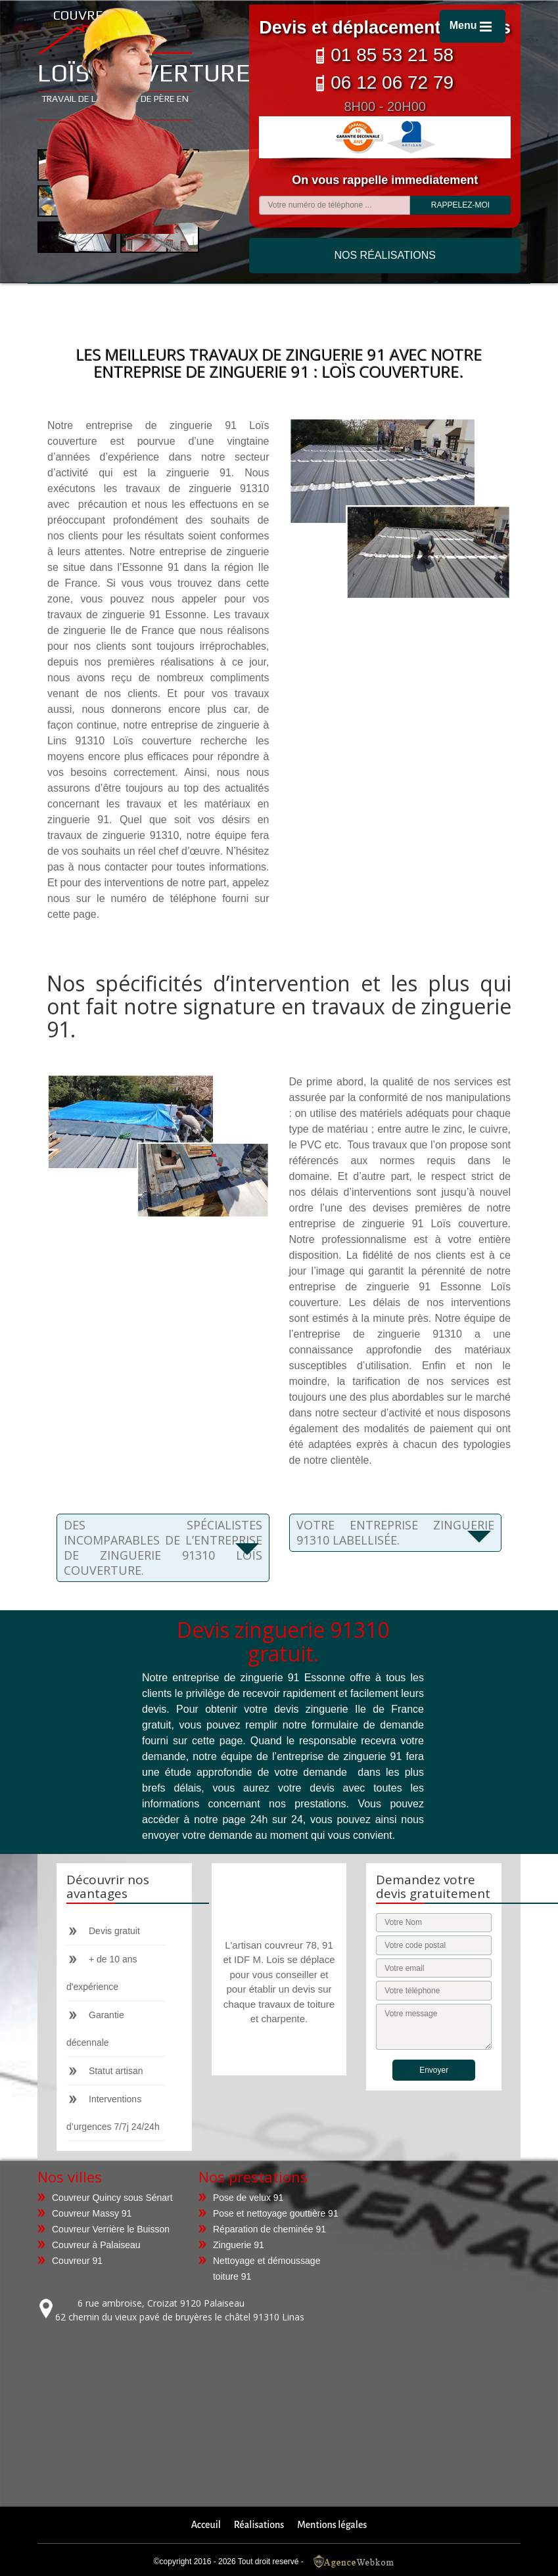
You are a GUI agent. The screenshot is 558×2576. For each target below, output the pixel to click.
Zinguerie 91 (238, 2245)
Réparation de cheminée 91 (269, 2229)
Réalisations (259, 2525)
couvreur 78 (289, 1945)
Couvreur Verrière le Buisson (111, 2229)
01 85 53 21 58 (384, 55)
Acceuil (206, 2525)
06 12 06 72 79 (384, 82)
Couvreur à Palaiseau (96, 2245)
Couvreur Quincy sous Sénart (112, 2197)
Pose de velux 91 (248, 2197)
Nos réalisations (384, 255)
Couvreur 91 (77, 2260)
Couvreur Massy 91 (91, 2213)
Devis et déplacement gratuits (385, 27)
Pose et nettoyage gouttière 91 (275, 2213)
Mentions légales (332, 2525)
